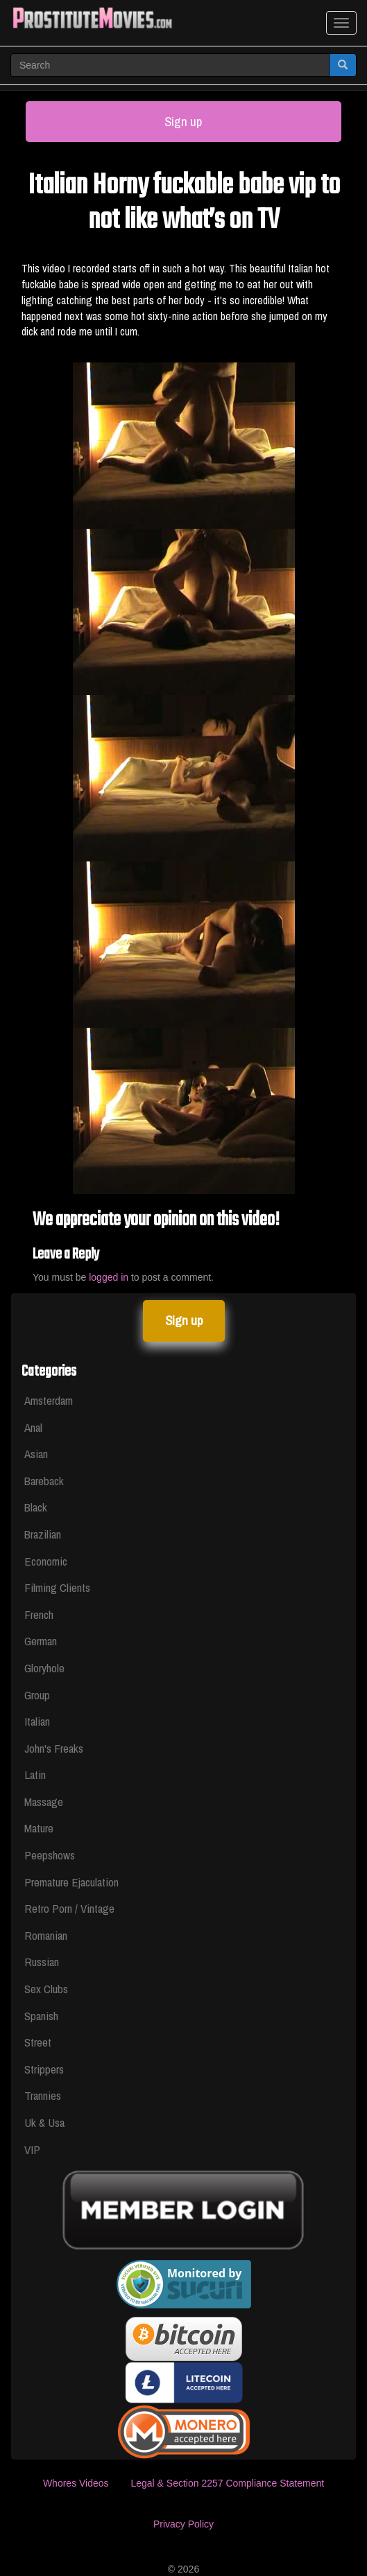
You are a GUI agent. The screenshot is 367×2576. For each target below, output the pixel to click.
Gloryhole (44, 1668)
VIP (32, 2149)
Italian (37, 1721)
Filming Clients (57, 1587)
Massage (43, 1802)
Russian (41, 1962)
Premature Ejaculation (71, 1882)
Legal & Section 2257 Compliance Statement (227, 2483)
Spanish (41, 2016)
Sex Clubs (46, 1989)
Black (35, 1507)
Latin (35, 1774)
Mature (38, 1828)
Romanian (45, 1935)
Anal (33, 1427)
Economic (45, 1561)
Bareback (44, 1481)
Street (37, 2042)
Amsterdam (48, 1400)
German (40, 1641)
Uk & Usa (44, 2122)
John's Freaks (53, 1748)
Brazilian (42, 1534)
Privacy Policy (183, 2524)
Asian (36, 1454)
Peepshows (49, 1855)
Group (37, 1695)
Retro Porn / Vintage (69, 1908)
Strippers (44, 2069)
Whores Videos (76, 2483)
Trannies (42, 2095)
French (38, 1614)
